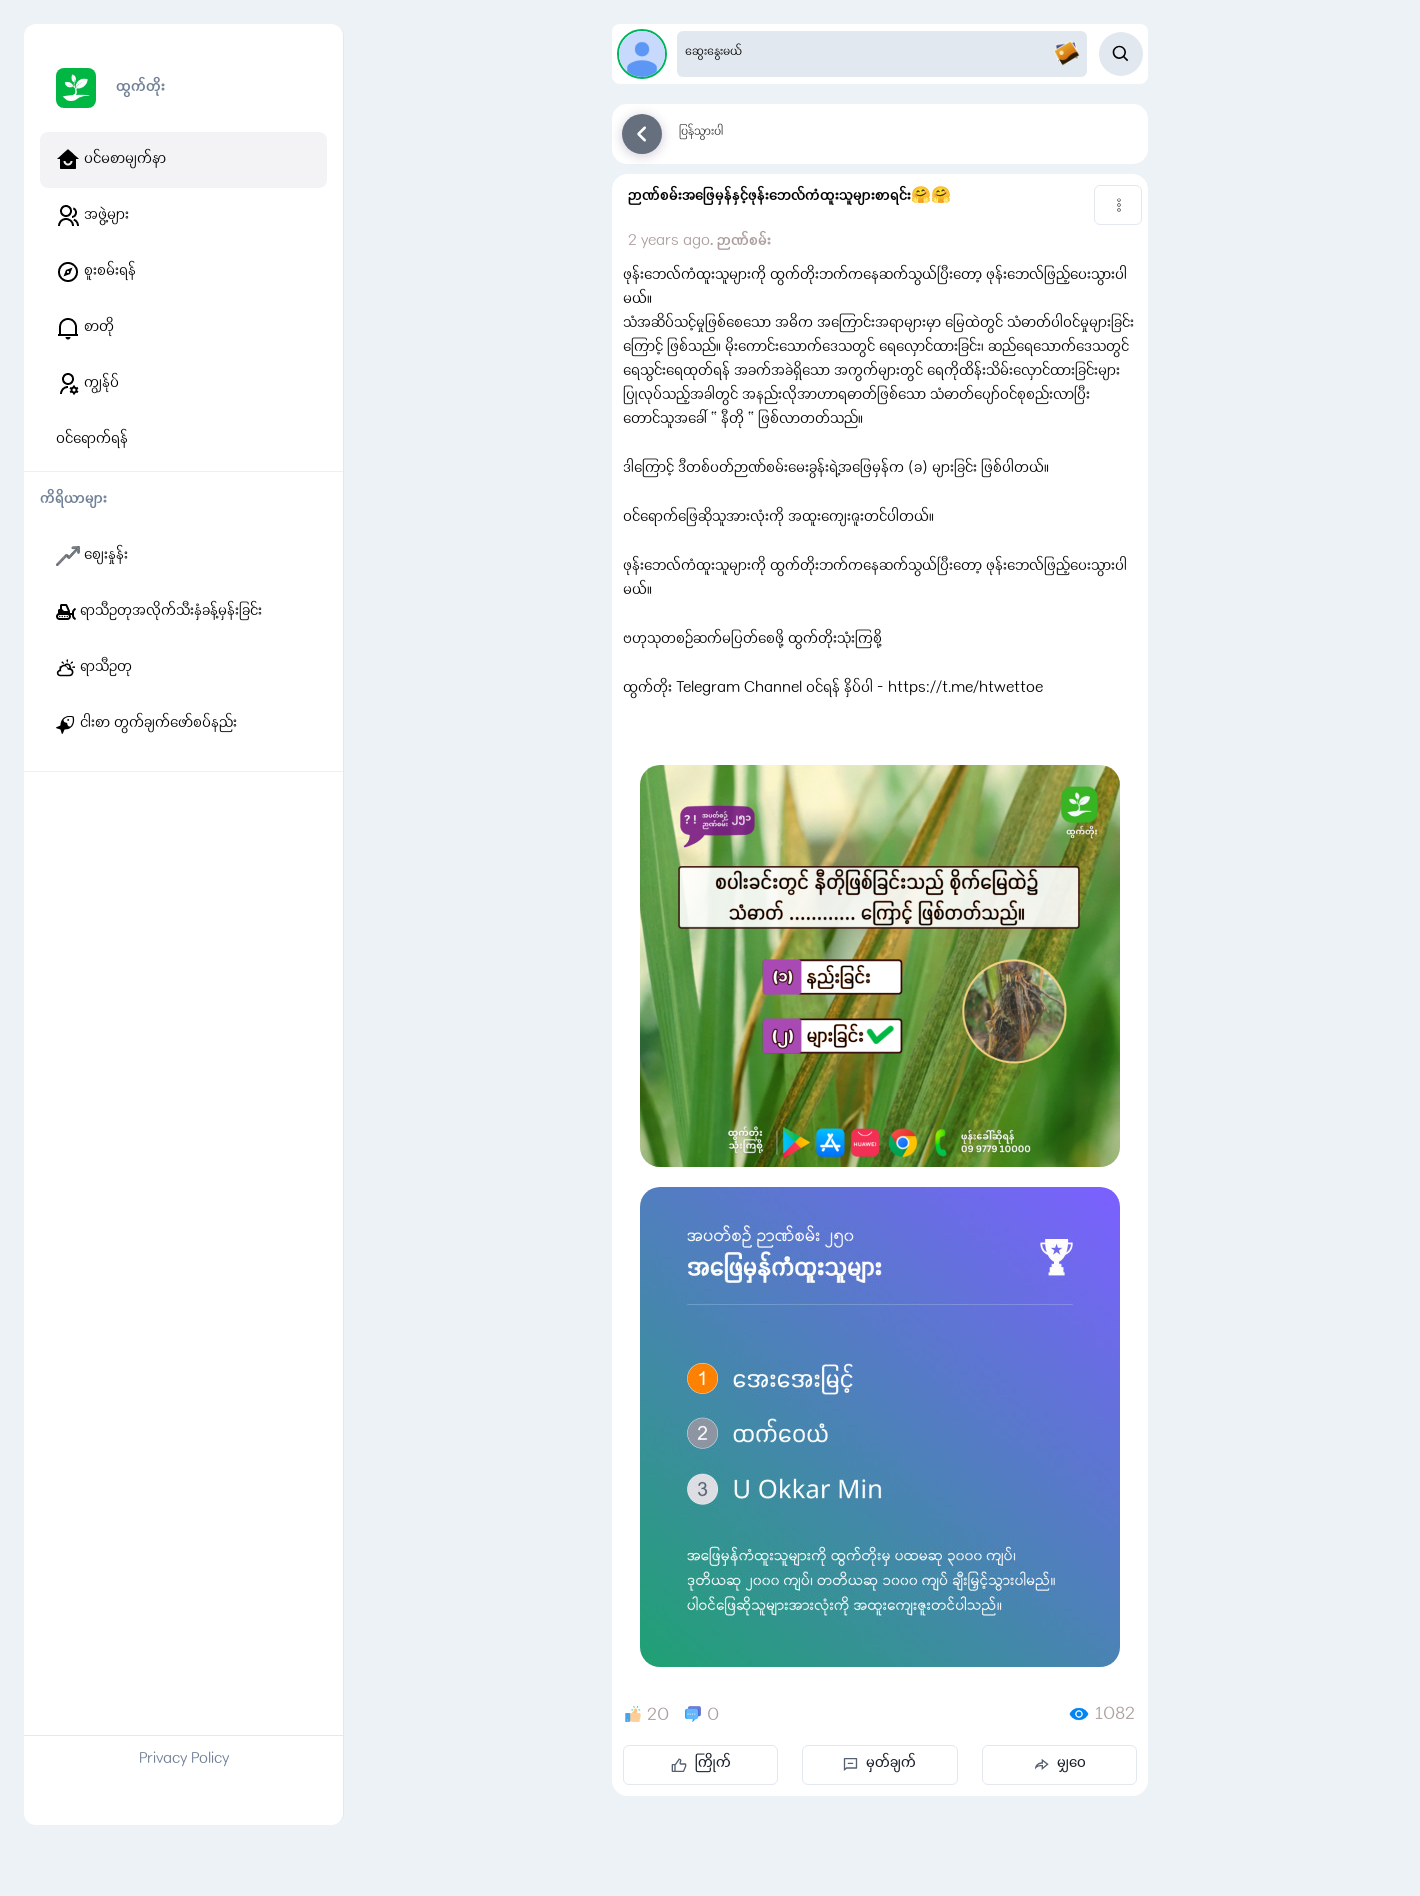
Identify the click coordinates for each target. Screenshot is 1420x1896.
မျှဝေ (1059, 1764)
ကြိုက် (701, 1764)
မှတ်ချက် (879, 1764)
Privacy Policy (184, 1760)
